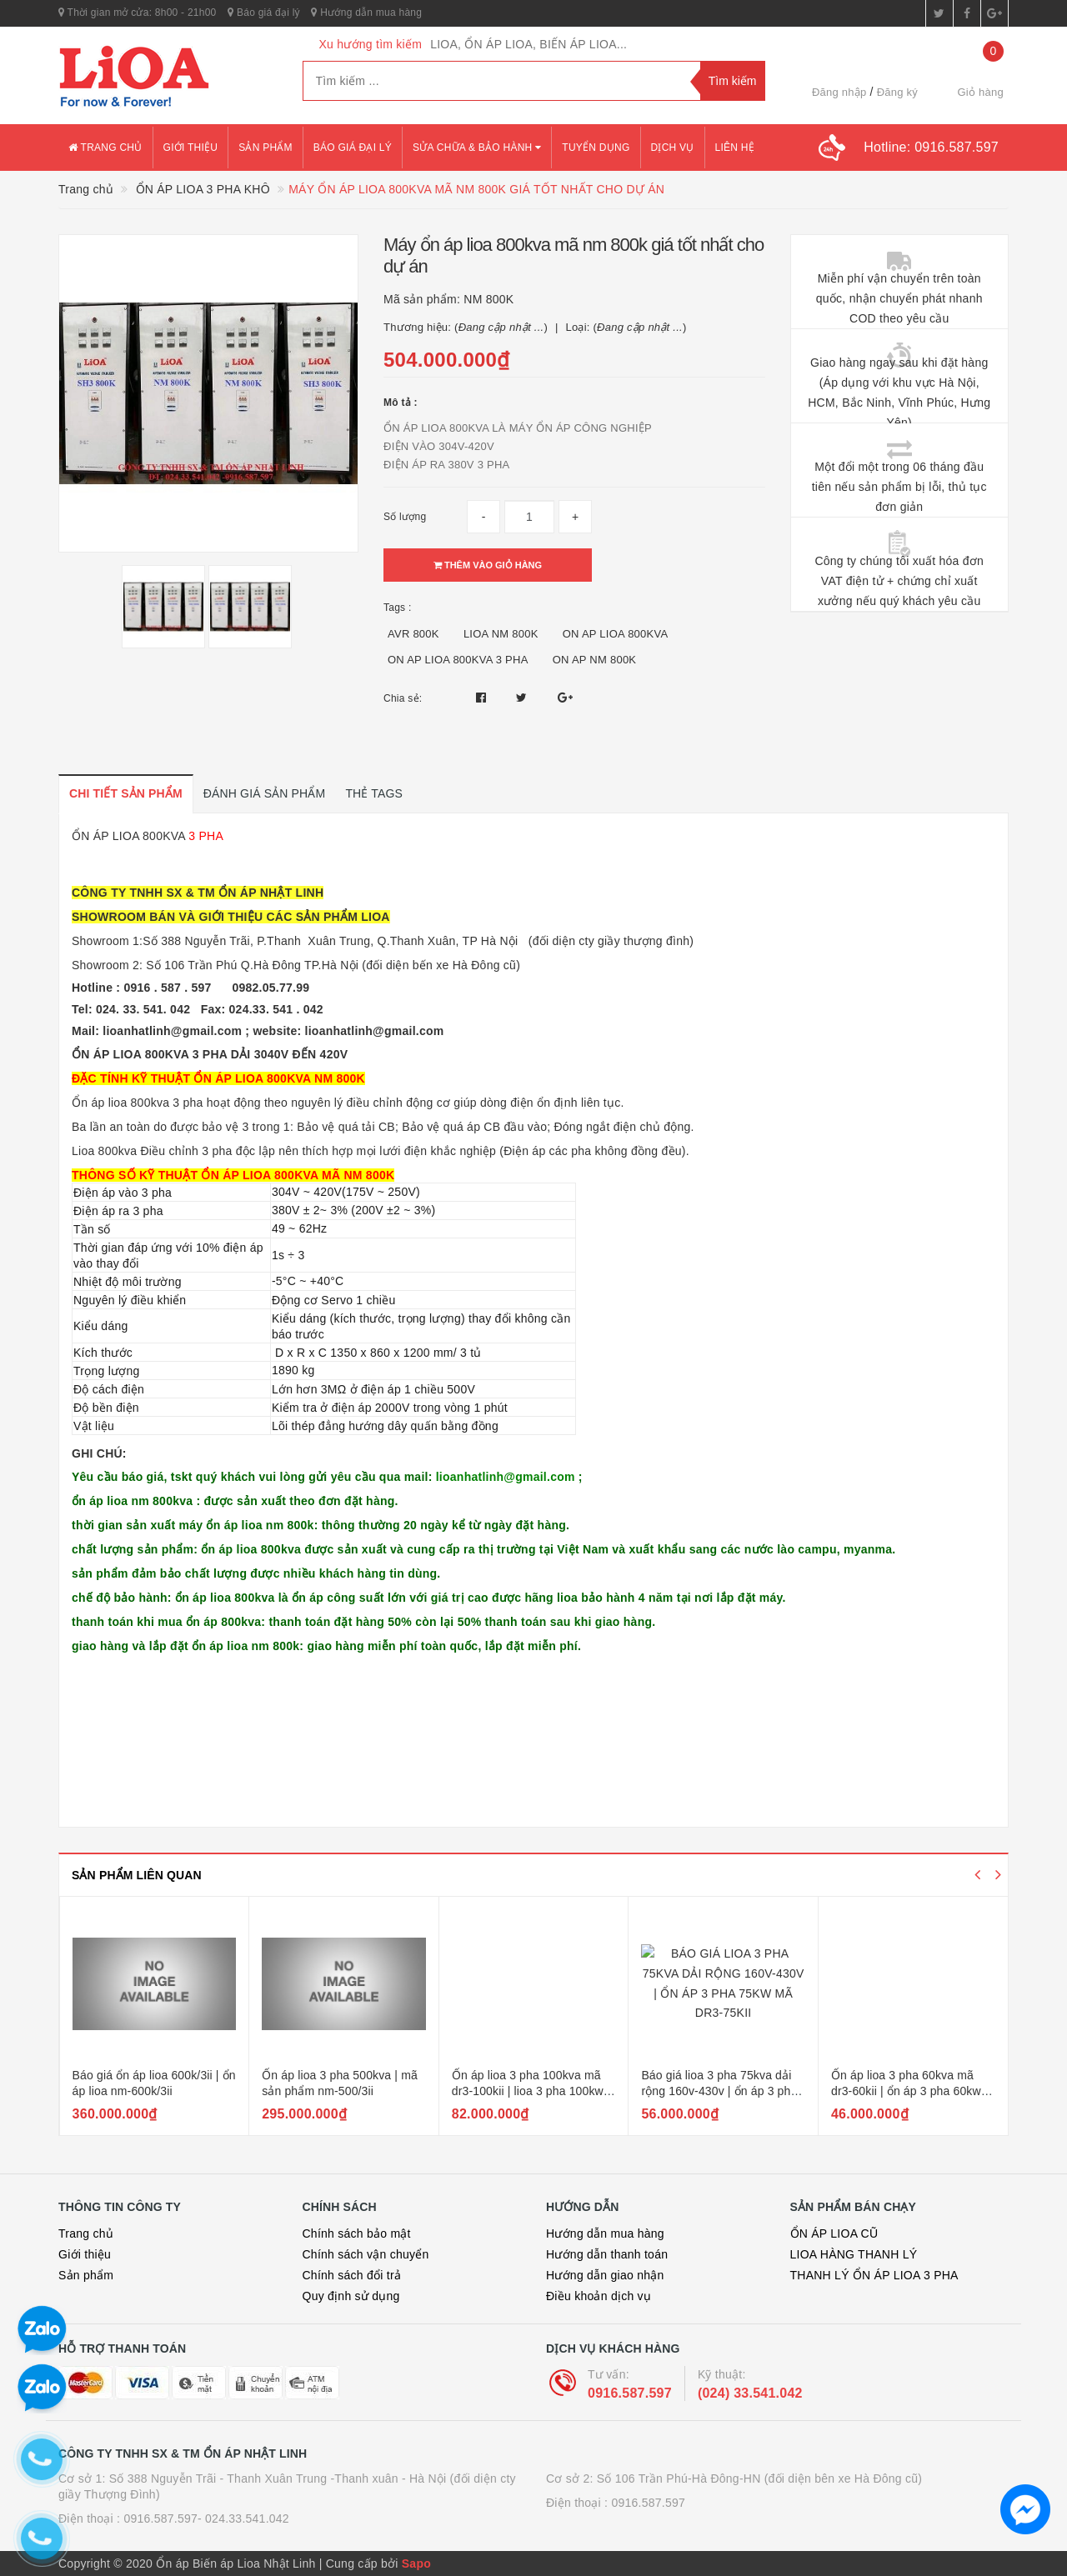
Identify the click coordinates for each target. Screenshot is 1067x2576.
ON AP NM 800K (595, 659)
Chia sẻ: (402, 698)
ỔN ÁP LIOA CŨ (834, 2233)
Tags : (397, 607)
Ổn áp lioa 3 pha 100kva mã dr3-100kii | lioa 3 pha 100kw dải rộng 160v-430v (717, 2091)
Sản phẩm (265, 147)
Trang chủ (105, 147)
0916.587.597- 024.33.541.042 (206, 2518)
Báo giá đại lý (264, 12)
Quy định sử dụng (351, 2296)
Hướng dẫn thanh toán (607, 2254)
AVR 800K (413, 634)
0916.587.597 (630, 2393)
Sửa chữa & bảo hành (477, 147)
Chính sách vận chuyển (366, 2254)
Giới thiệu (190, 147)
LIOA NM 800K (501, 634)
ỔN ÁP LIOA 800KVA (128, 836)
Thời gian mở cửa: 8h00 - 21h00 (137, 12)
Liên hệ (734, 147)
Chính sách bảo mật (357, 2233)
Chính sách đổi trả (352, 2275)
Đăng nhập (839, 92)
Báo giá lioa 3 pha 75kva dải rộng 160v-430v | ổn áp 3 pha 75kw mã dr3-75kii (908, 2091)
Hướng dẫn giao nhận (605, 2275)
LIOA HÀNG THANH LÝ (854, 2254)
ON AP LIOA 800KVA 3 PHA (458, 659)
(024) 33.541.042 (750, 2393)
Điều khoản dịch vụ (598, 2296)
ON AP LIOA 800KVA (616, 634)
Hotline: (931, 147)
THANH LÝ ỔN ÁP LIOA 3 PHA (874, 2275)
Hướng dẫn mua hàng (366, 12)
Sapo (416, 2563)
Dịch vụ (672, 147)
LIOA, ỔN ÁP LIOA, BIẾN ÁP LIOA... (528, 44)
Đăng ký (897, 92)
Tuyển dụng (595, 147)
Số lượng (404, 517)
